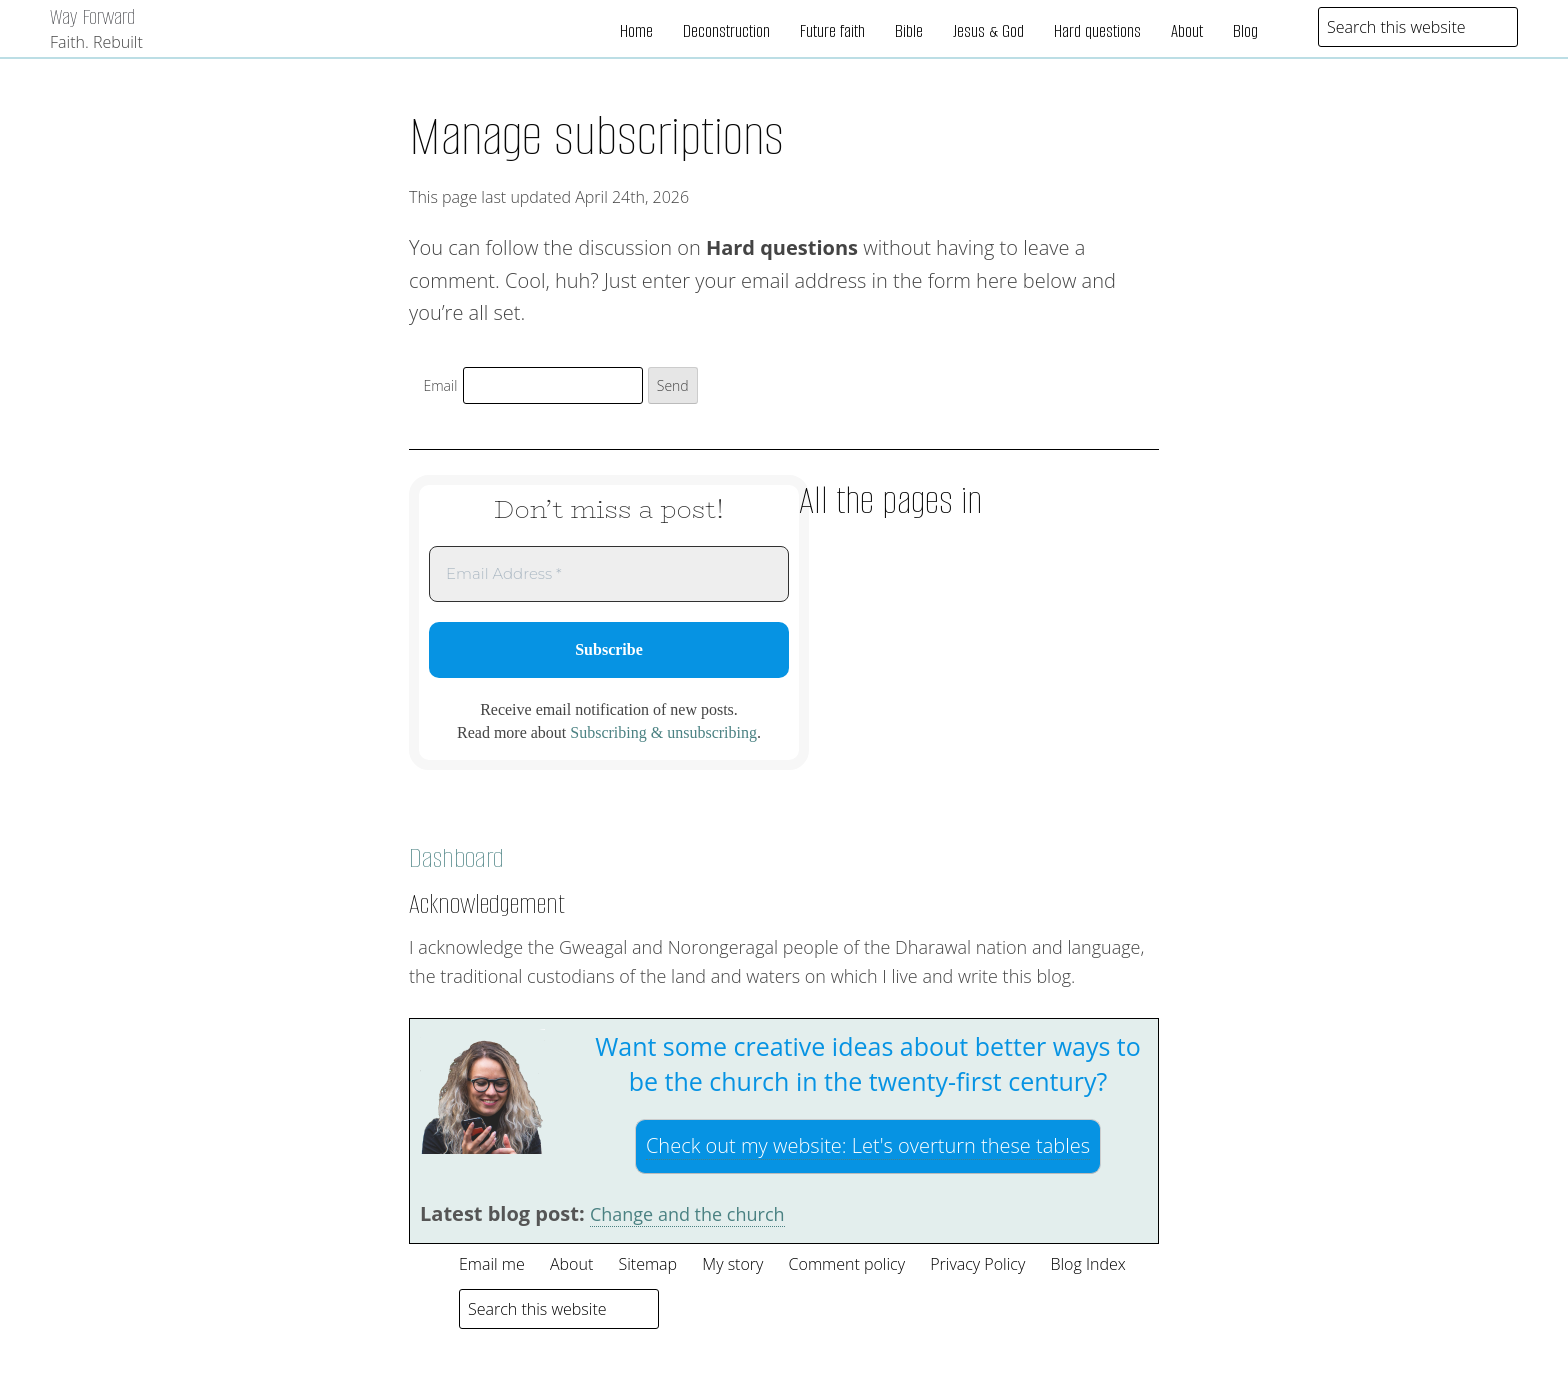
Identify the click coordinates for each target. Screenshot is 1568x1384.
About (1187, 30)
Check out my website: (868, 1145)
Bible (909, 30)
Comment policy (847, 1264)
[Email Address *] (609, 574)
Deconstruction (726, 30)
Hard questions (1097, 30)
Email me (492, 1264)
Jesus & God (988, 30)
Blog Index (1087, 1264)
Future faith (832, 30)
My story (732, 1264)
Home (636, 30)
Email (441, 385)
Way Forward (92, 16)
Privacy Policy (977, 1264)
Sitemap (647, 1264)
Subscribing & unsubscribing (663, 732)
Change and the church (687, 1214)
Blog (1245, 30)
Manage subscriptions (596, 136)
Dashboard (456, 858)
